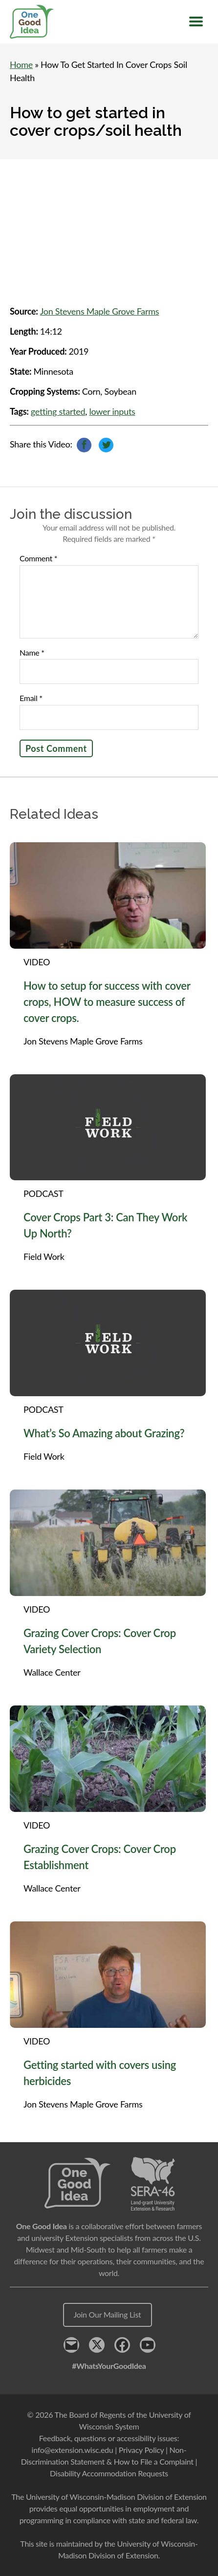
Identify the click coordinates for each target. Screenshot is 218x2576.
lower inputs (112, 411)
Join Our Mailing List (107, 2314)
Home (21, 64)
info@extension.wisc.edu (72, 2449)
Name (32, 652)
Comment (38, 558)
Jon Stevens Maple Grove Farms (99, 311)
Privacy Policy (141, 2449)
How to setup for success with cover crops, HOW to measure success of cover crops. (106, 1001)
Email (31, 698)
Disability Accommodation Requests (109, 2473)
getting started (58, 411)
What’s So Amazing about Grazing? (103, 1433)
